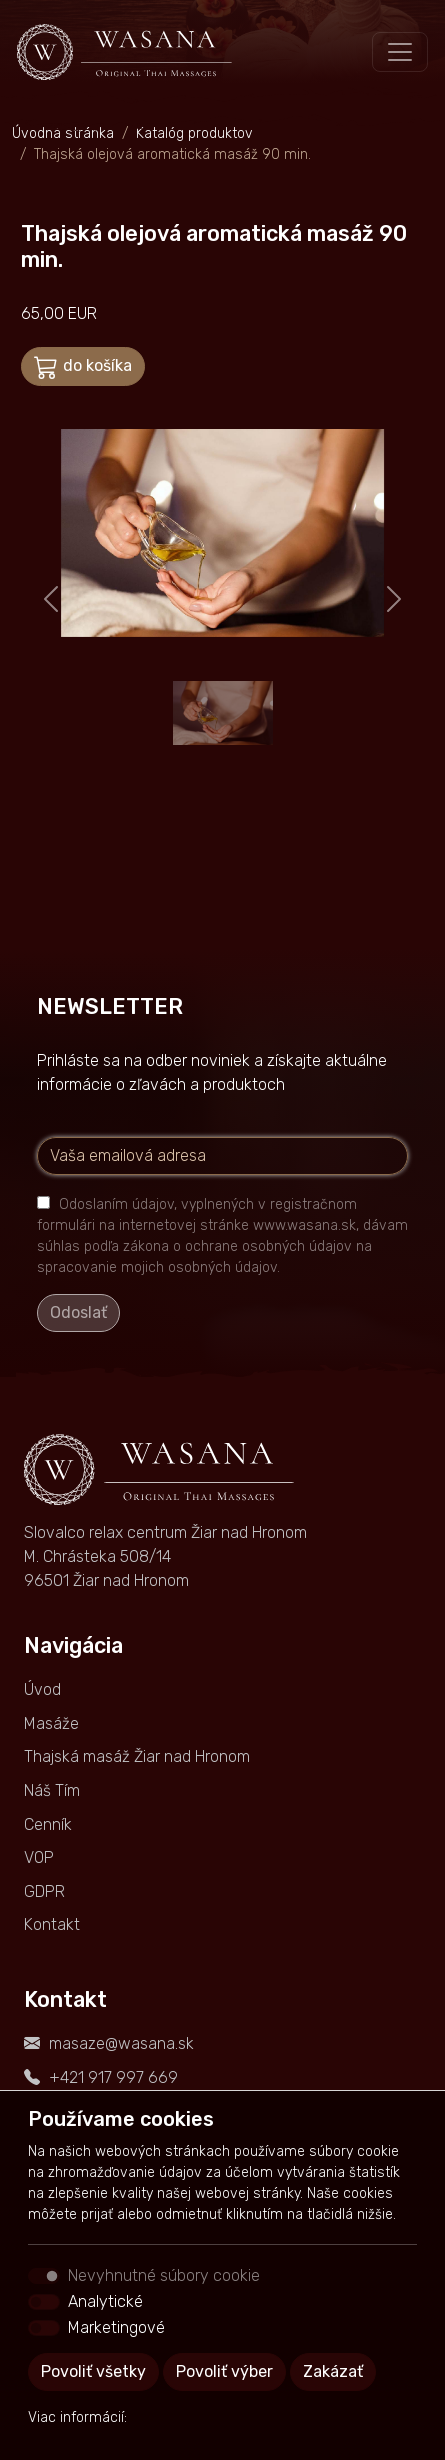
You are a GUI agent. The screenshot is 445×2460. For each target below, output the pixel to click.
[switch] (44, 2302)
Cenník (48, 1824)
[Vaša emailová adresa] (222, 1156)
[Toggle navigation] (400, 52)
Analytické (105, 2301)
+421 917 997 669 (113, 2077)
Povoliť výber (224, 2371)
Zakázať (333, 2371)
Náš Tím (52, 1790)
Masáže (51, 1723)
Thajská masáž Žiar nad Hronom (137, 1756)
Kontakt (52, 1924)
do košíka (83, 367)
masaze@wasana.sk (121, 2043)
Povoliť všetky (93, 2371)
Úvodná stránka (63, 133)
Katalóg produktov (194, 133)
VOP (39, 1857)
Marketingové (116, 2327)
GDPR (44, 1891)
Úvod (42, 1689)
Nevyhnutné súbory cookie (164, 2275)
